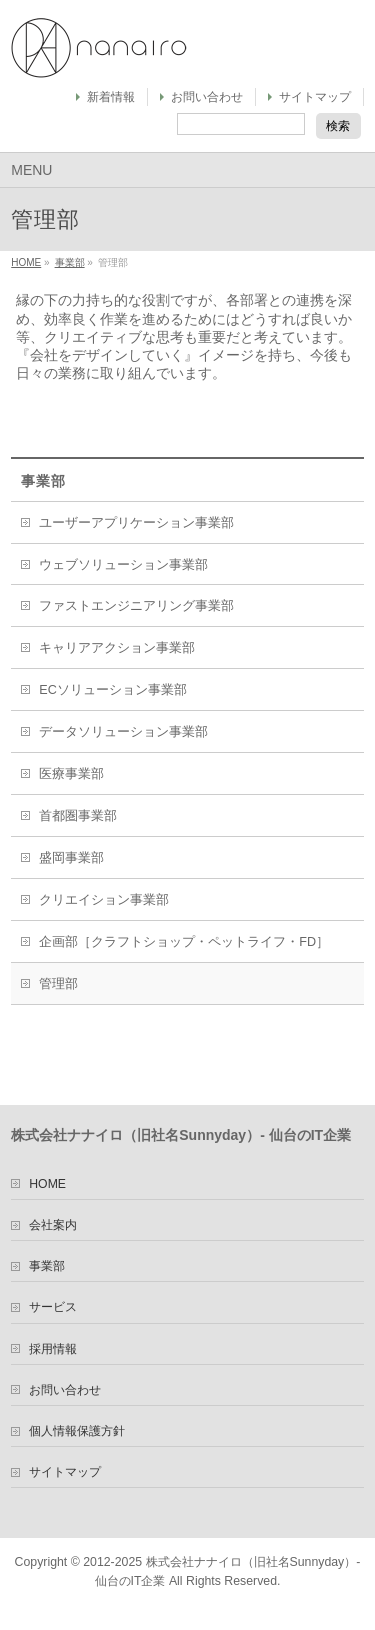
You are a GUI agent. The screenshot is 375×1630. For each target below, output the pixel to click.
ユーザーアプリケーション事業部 (136, 523)
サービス (53, 1307)
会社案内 (53, 1225)
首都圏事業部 (78, 816)
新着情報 (111, 97)
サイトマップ (315, 97)
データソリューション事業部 (123, 732)
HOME (26, 262)
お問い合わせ (207, 97)
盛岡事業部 (71, 858)
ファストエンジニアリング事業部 (136, 606)
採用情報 (53, 1349)
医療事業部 (71, 774)
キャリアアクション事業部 (117, 648)
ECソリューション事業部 (113, 690)
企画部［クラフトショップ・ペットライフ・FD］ (184, 942)
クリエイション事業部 (104, 900)
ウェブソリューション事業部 (123, 565)
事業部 (70, 262)
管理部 (58, 984)
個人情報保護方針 (77, 1431)
